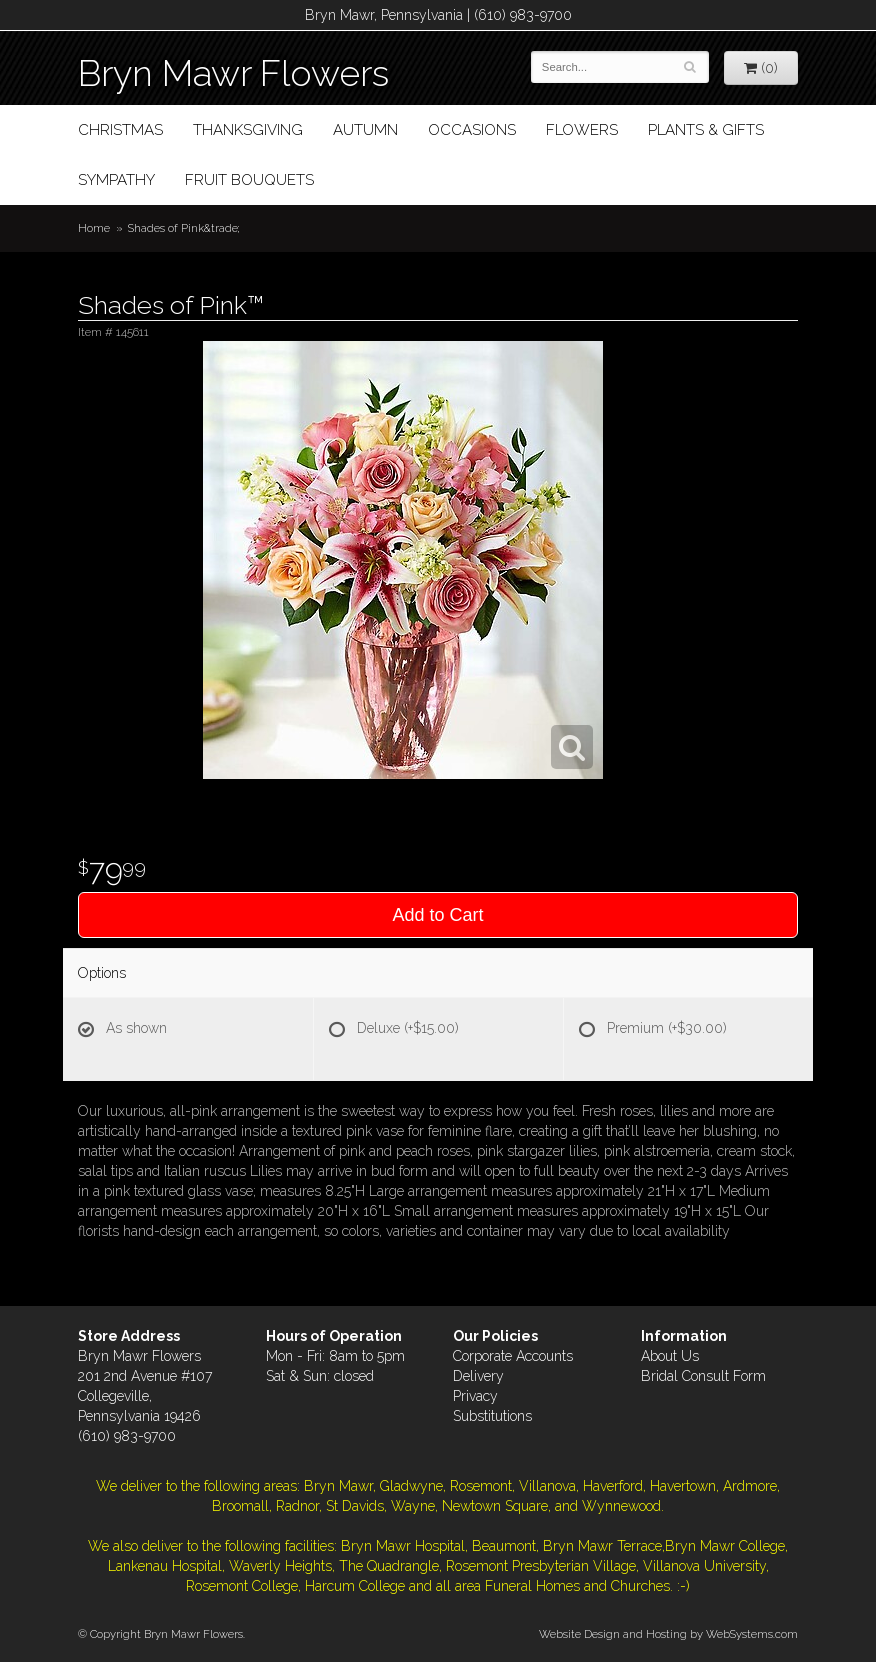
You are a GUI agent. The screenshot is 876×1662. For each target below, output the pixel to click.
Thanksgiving (248, 130)
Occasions (472, 130)
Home (94, 228)
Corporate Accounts (513, 1356)
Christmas (120, 130)
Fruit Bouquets (249, 180)
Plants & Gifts (706, 130)
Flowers (582, 130)
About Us (670, 1356)
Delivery (478, 1376)
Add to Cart (437, 915)
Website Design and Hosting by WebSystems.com (668, 1634)
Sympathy (116, 180)
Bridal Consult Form (703, 1376)
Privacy (475, 1396)
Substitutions (492, 1416)
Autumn (365, 130)
